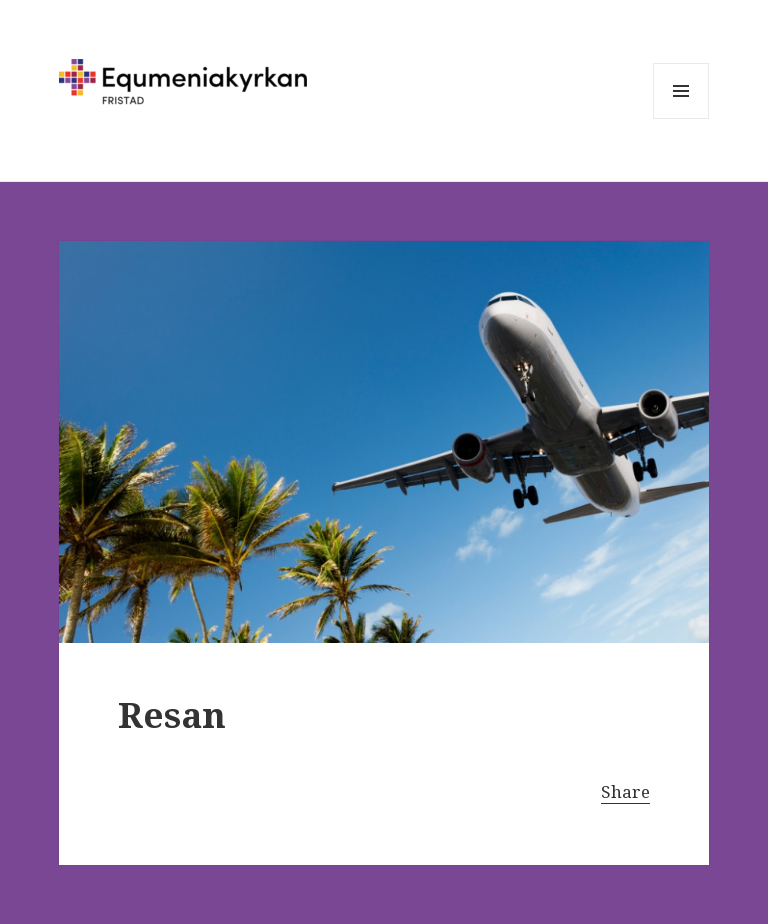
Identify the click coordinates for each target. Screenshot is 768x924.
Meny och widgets (681, 118)
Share (625, 791)
